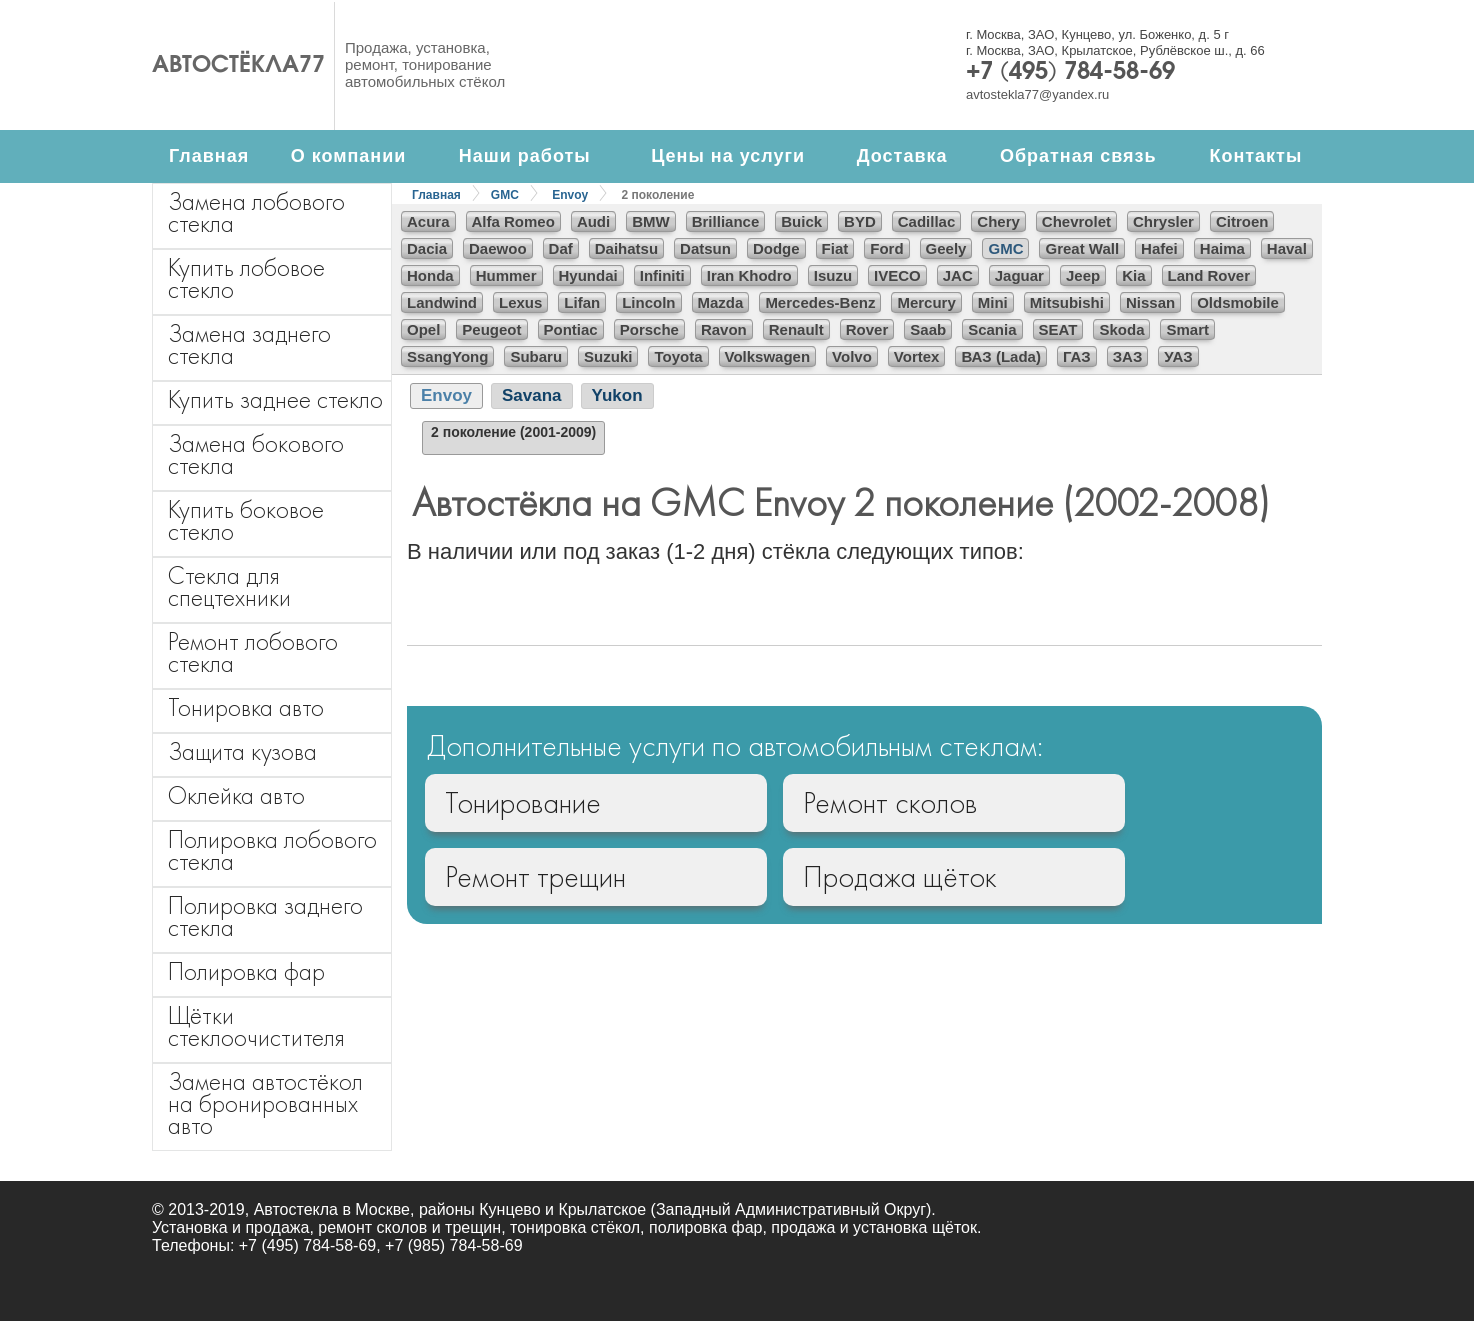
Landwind (442, 302)
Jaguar (1019, 275)
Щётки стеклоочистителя (256, 1026)
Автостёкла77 (238, 66)
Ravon (724, 329)
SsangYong (447, 356)
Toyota (678, 356)
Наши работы (525, 156)
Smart (1187, 329)
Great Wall (1082, 248)
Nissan (1150, 302)
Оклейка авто (236, 795)
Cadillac (927, 221)
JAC (958, 275)
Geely (946, 248)
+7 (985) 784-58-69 (453, 1245)
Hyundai (588, 275)
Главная (209, 156)
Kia (1133, 275)
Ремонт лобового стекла (253, 652)
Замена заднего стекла (249, 344)
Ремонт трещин (535, 877)
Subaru (536, 356)
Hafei (1159, 248)
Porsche (649, 329)
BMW (651, 221)
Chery (998, 221)
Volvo (852, 356)
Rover (867, 329)
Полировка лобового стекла (272, 850)
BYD (860, 221)
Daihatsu (626, 248)
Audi (593, 221)
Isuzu (833, 275)
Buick (801, 221)
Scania (992, 329)
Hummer (506, 275)
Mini (993, 302)
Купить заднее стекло (275, 399)
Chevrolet (1076, 221)
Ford (886, 248)
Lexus (520, 302)
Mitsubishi (1067, 302)
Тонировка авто (246, 707)
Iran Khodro (749, 275)
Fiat (835, 248)
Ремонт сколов (890, 803)
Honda (430, 275)
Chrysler (1163, 221)
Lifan (582, 302)
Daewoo (498, 248)
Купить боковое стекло (246, 520)
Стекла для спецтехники (229, 586)
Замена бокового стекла (256, 454)
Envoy (570, 195)
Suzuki (608, 356)
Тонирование (523, 803)
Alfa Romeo (513, 221)
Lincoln (648, 302)
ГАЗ (1077, 356)
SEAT (1058, 329)
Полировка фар (246, 971)
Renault (796, 329)
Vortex (917, 356)
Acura (428, 221)
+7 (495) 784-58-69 (1070, 73)
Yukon (617, 395)
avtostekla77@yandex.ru (1037, 94)
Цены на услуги (728, 156)
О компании (349, 156)
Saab (928, 329)
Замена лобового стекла (256, 212)
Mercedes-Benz (820, 302)
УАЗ (1178, 356)
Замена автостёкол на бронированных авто (265, 1103)
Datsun (705, 248)
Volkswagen (768, 356)
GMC (505, 195)
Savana (532, 395)
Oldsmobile (1238, 302)
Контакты (1255, 156)
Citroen (1242, 221)
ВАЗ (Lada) (1000, 356)
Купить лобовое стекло (246, 278)
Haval (1287, 248)
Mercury (926, 302)
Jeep (1083, 275)
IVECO (897, 275)
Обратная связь (1078, 156)
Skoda (1121, 329)
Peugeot (491, 329)
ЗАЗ (1128, 356)
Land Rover (1209, 275)
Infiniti (662, 275)
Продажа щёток (900, 877)
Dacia (427, 248)
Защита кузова (242, 751)
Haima (1222, 248)
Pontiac (571, 329)
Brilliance (726, 221)
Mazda (721, 302)
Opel (423, 329)
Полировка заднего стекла (265, 916)
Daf (561, 248)
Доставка (902, 156)
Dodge (776, 248)
